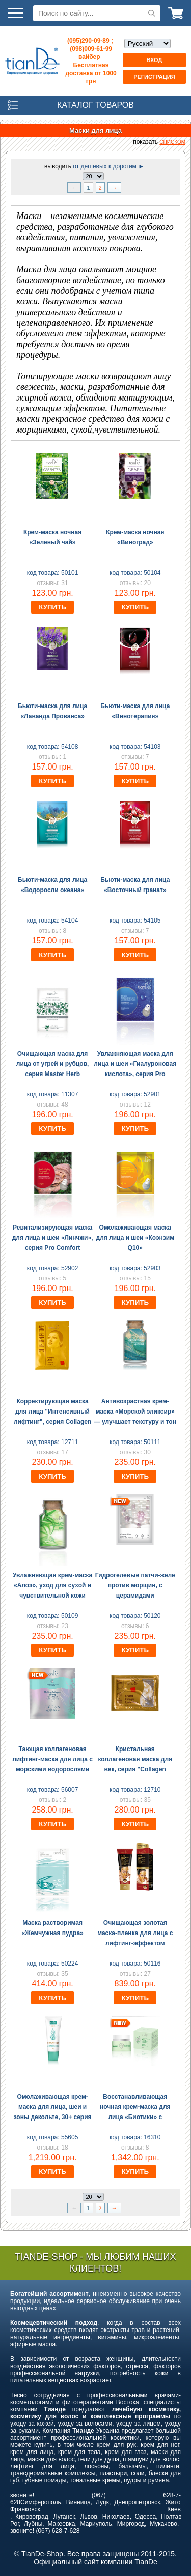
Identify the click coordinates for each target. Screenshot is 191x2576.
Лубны (33, 2523)
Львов (88, 2516)
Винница (78, 2502)
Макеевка (61, 2523)
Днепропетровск (137, 2502)
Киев (174, 2509)
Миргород (131, 2523)
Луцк (102, 2502)
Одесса (145, 2516)
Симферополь (40, 2502)
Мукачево (163, 2523)
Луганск (64, 2516)
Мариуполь (96, 2523)
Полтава (173, 2516)
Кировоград (31, 2516)
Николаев (116, 2516)
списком (172, 142)
